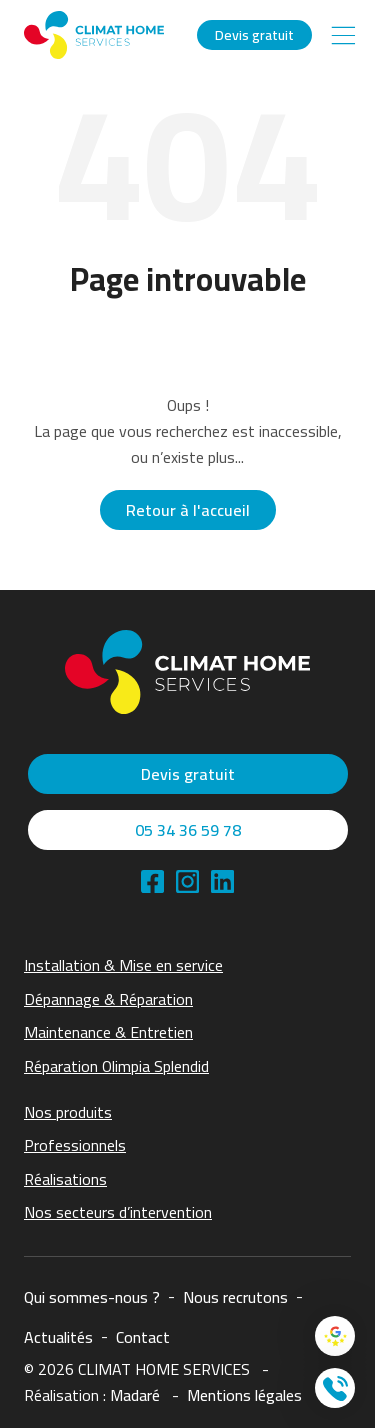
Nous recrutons (235, 1297)
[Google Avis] (335, 1336)
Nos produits (68, 1112)
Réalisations (65, 1179)
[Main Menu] (343, 35)
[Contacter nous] (335, 1388)
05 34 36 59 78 (188, 830)
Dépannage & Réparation (108, 999)
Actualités (58, 1337)
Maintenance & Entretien (108, 1032)
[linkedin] (187, 881)
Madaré (135, 1395)
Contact (143, 1337)
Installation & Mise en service (123, 965)
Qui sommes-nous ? (92, 1297)
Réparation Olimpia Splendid (116, 1066)
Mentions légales (244, 1395)
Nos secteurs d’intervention (118, 1212)
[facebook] (152, 881)
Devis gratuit (254, 35)
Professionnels (75, 1145)
